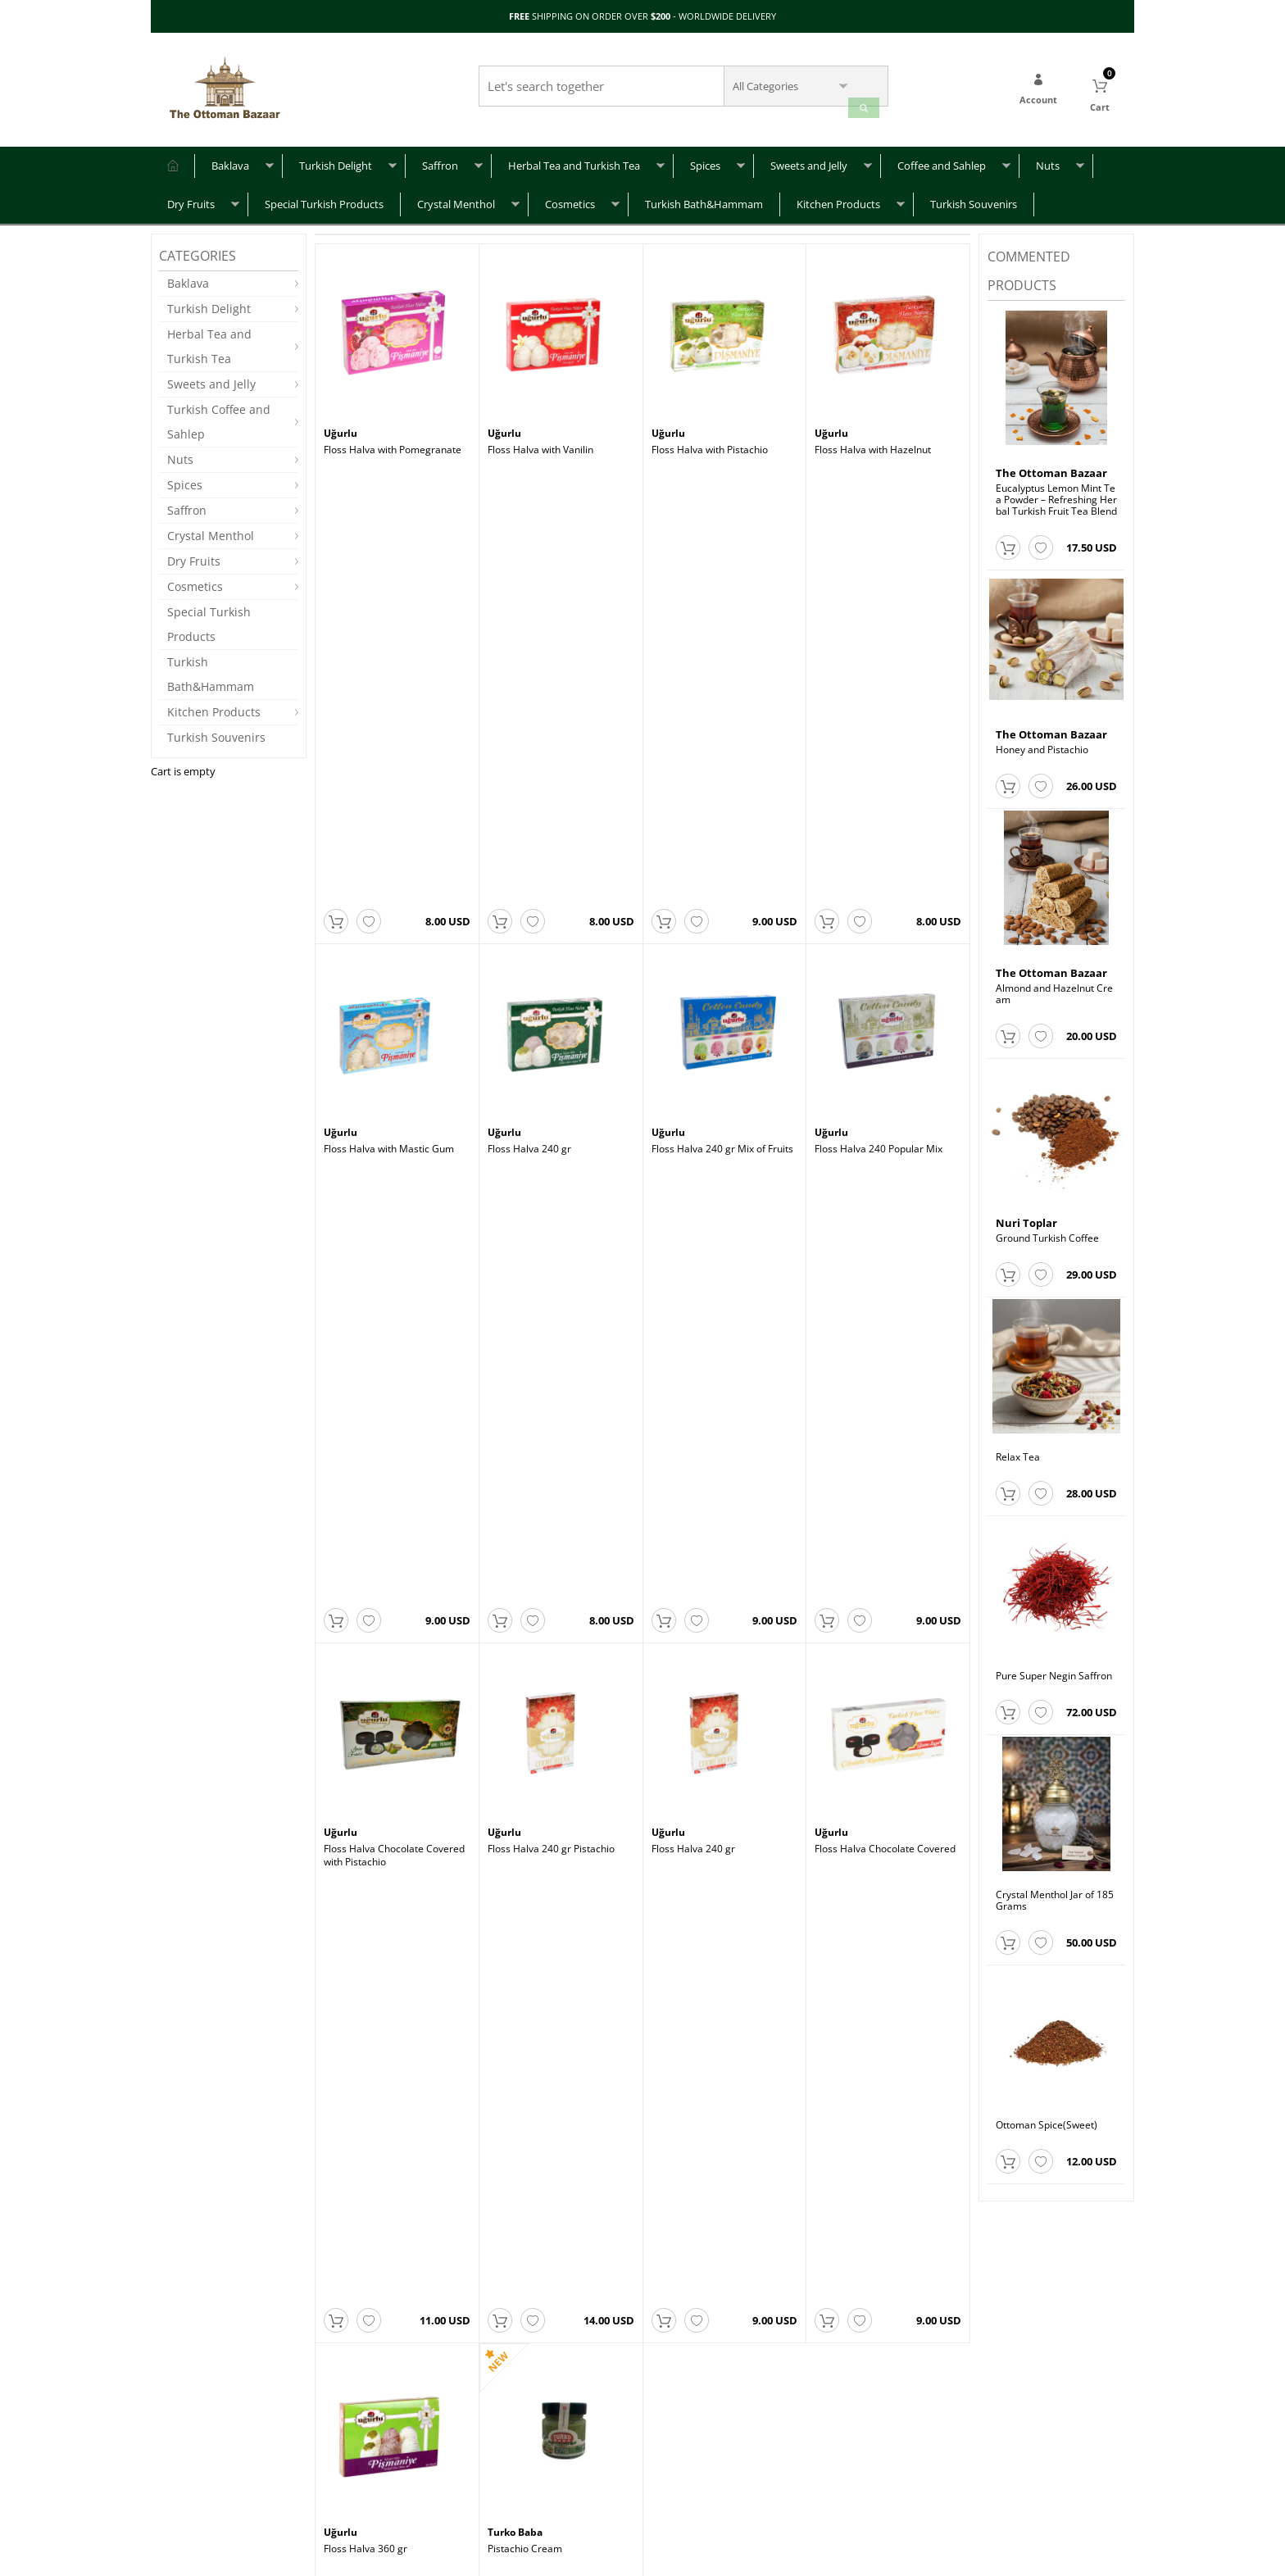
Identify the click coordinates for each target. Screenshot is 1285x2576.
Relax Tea (1018, 1450)
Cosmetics (570, 196)
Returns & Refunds (201, 2485)
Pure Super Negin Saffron (1054, 1668)
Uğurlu (342, 426)
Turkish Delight (335, 158)
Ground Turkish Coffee (1047, 1231)
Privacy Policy (353, 2461)
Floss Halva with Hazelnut (873, 442)
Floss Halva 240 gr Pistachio (551, 991)
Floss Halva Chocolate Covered (885, 991)
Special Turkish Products (324, 196)
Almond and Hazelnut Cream (1054, 986)
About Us (344, 2436)
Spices (705, 158)
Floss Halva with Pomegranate (392, 442)
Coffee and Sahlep (941, 158)
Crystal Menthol (456, 196)
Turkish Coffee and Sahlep (218, 414)
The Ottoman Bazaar (1051, 465)
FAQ (168, 2436)
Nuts (1048, 158)
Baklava (230, 158)
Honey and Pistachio (1042, 742)
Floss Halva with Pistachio (710, 442)
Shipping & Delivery (203, 2461)
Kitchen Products (838, 196)
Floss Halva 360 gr (365, 1267)
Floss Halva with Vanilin (540, 442)
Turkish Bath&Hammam (704, 196)
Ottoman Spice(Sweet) (1046, 2118)
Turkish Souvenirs (973, 196)
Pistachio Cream (525, 1267)
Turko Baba (518, 1251)
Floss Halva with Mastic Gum (389, 717)
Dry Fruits (191, 196)
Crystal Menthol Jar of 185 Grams (1055, 1893)
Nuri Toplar (1026, 1215)
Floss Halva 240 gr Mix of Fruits (722, 717)
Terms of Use (353, 2485)
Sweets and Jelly (808, 158)
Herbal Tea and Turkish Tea (574, 158)
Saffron (440, 158)
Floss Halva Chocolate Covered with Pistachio (394, 997)
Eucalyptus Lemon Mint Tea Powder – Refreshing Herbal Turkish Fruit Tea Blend (1056, 492)
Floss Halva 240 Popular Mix (878, 717)
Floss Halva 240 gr (529, 717)
